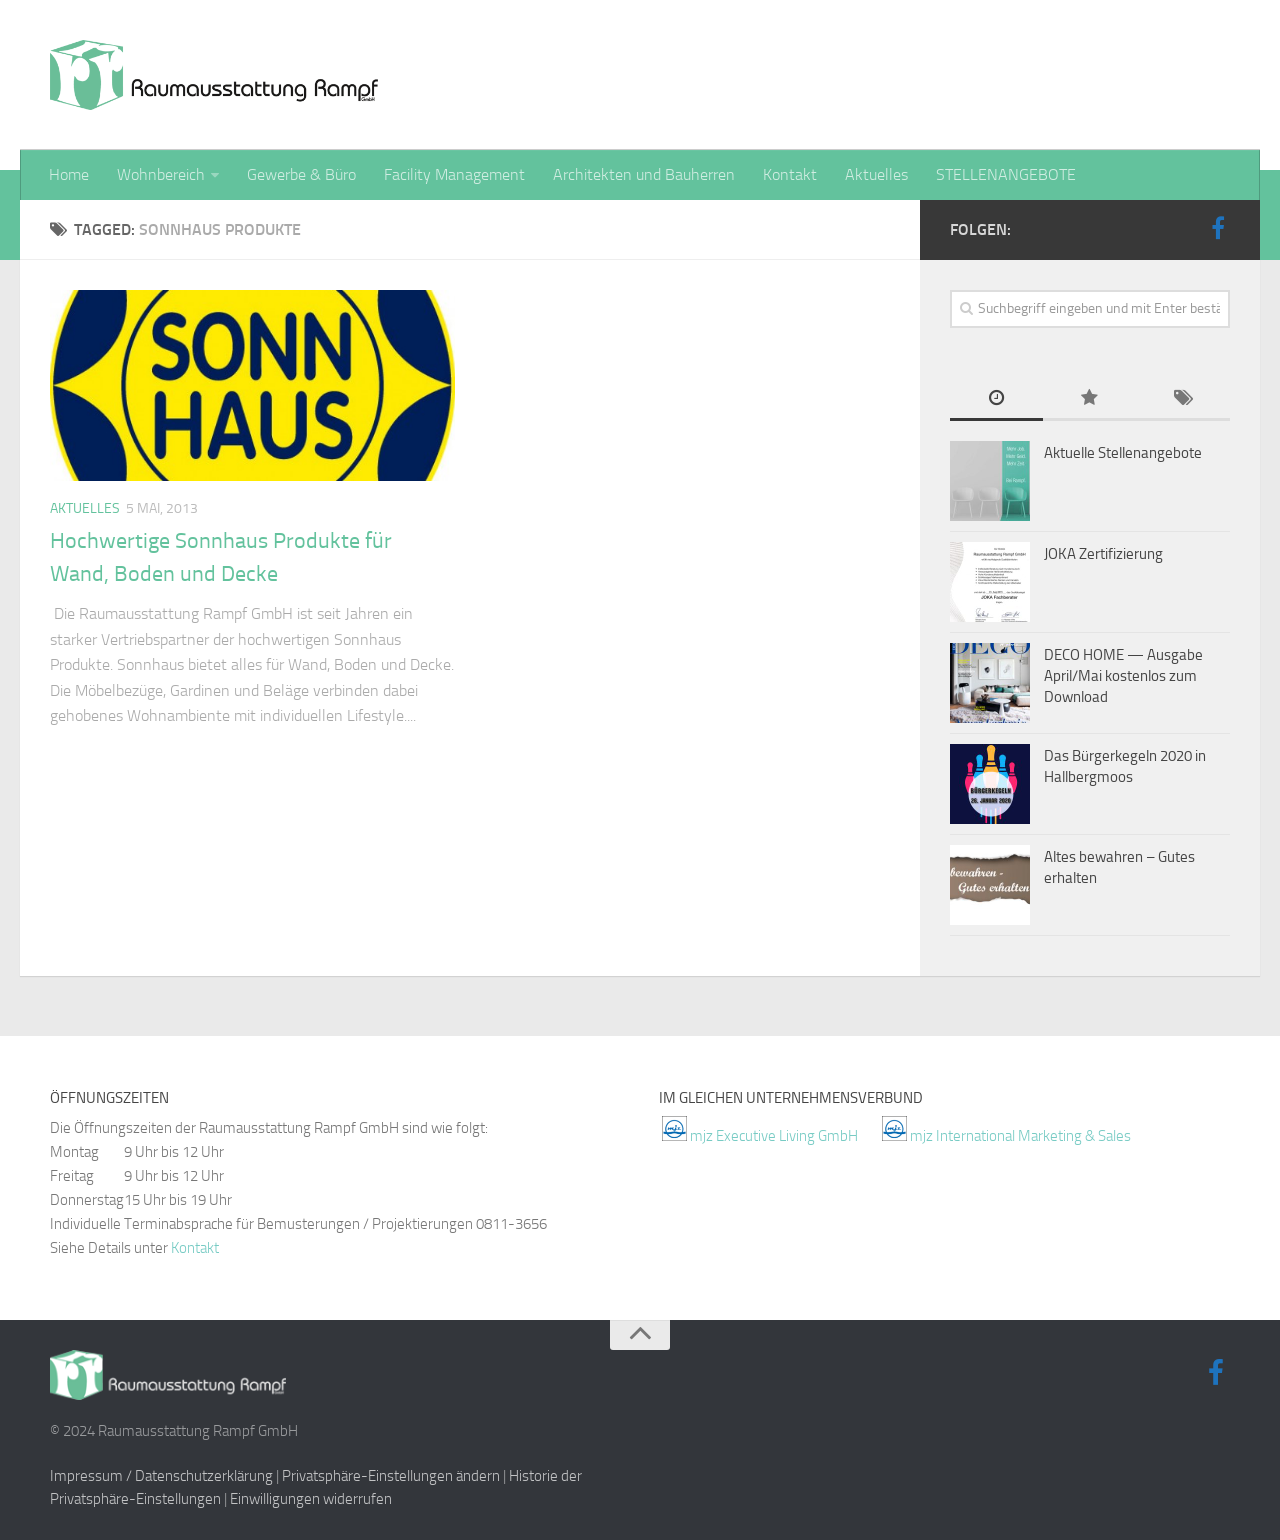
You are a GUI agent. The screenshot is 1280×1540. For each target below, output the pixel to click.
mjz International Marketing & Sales (1020, 1136)
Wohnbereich (161, 174)
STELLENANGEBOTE (1006, 174)
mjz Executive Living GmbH (774, 1136)
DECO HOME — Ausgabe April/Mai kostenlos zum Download (1123, 676)
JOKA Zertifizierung (1103, 554)
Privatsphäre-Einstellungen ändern (391, 1476)
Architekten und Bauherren (644, 174)
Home (69, 174)
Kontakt (790, 174)
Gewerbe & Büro (301, 174)
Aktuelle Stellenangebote (1123, 453)
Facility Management (454, 174)
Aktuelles (876, 174)
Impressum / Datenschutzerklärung (161, 1476)
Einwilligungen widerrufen (311, 1499)
